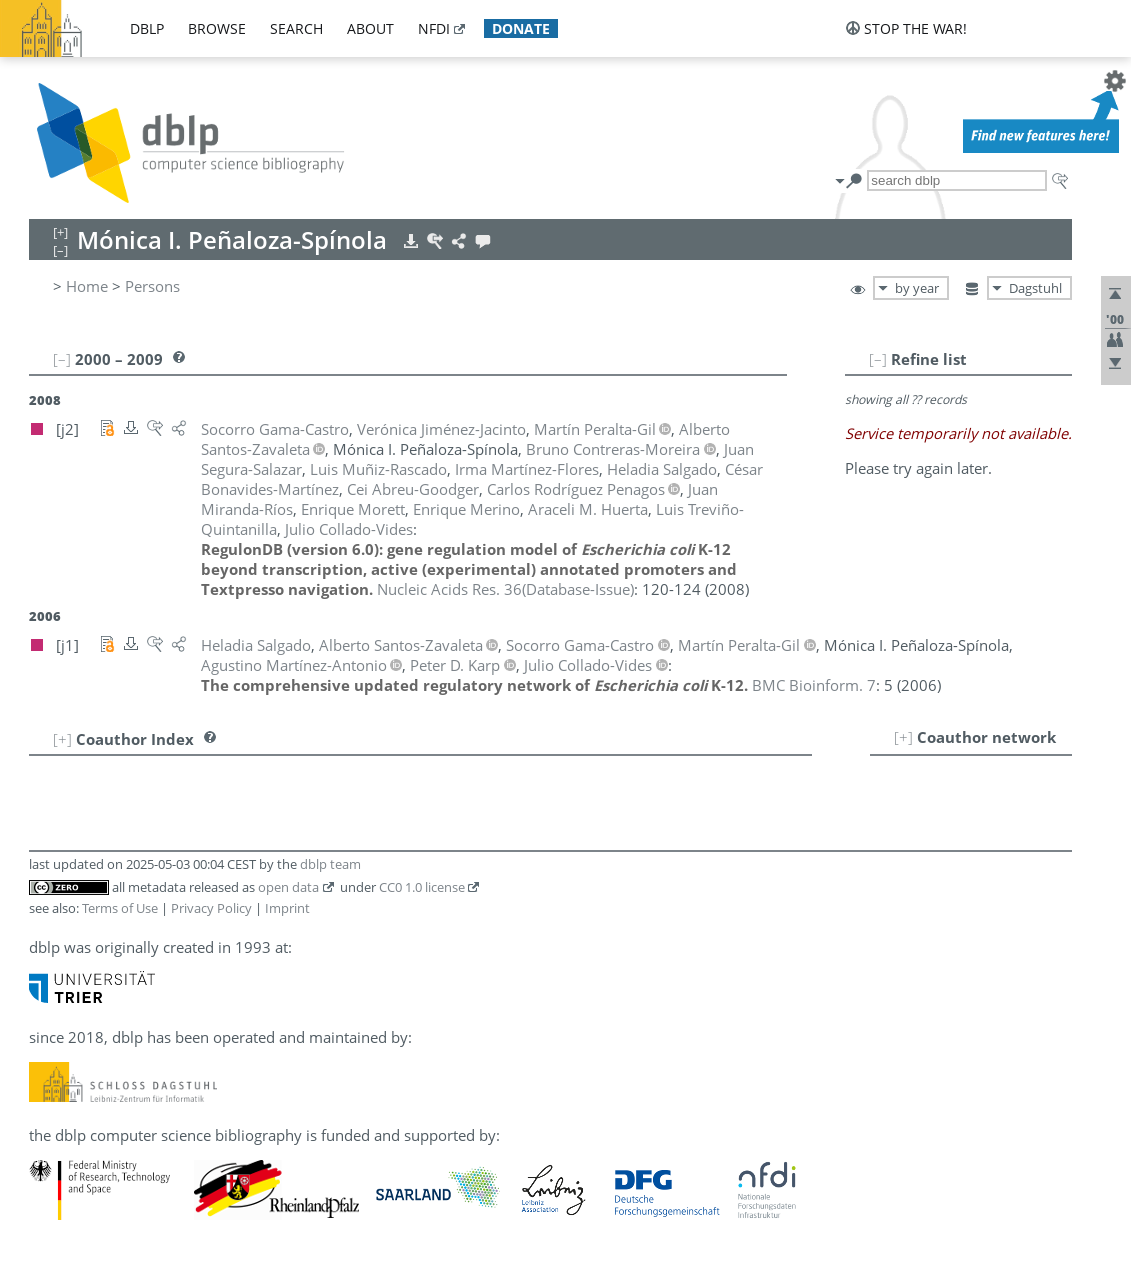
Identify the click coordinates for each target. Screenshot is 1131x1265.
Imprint (287, 908)
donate (521, 28)
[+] (903, 737)
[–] (878, 359)
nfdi (434, 28)
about (370, 28)
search (296, 28)
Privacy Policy (211, 908)
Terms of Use (120, 908)
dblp (147, 28)
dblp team (330, 864)
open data (288, 887)
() (505, 589)
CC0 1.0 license (422, 887)
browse (217, 28)
